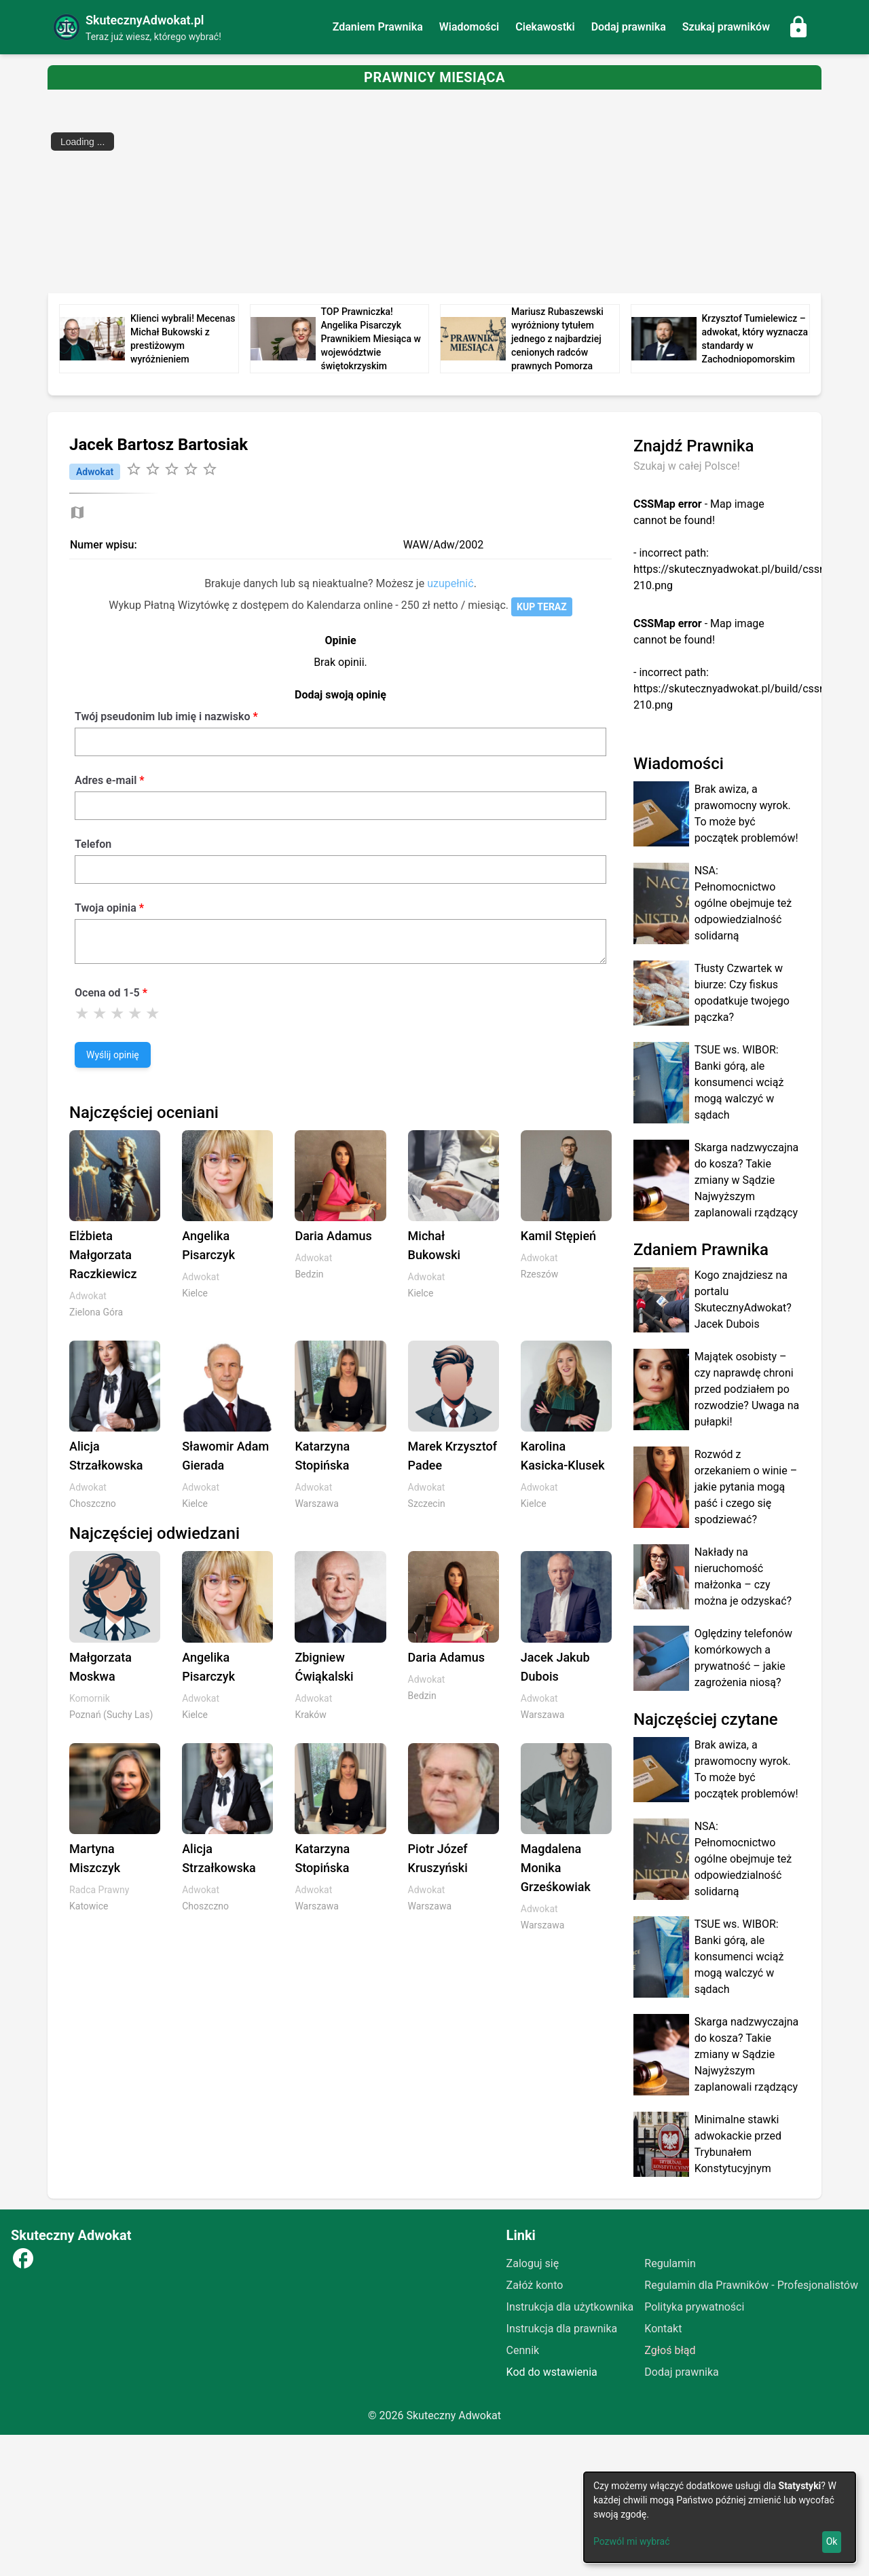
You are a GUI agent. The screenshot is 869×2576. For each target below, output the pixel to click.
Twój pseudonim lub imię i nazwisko (162, 716)
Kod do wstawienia (551, 2372)
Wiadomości (469, 26)
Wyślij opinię (112, 1054)
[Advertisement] (455, 191)
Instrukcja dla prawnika (562, 2328)
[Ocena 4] (135, 1013)
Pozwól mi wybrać (631, 2541)
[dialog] (719, 2517)
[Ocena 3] (117, 1013)
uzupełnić (450, 583)
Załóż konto (534, 2285)
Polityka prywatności (694, 2306)
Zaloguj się (532, 2263)
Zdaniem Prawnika (378, 26)
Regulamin (670, 2263)
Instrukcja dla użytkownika (570, 2306)
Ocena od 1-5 (107, 992)
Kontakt (663, 2328)
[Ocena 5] (152, 1013)
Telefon (93, 844)
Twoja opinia (105, 907)
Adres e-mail (105, 780)
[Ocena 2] (99, 1013)
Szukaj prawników (726, 26)
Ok (832, 2541)
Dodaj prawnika (628, 26)
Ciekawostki (544, 26)
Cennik (523, 2350)
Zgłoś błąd (669, 2350)
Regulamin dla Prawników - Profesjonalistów (751, 2285)
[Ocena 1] (82, 1013)
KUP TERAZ (542, 606)
